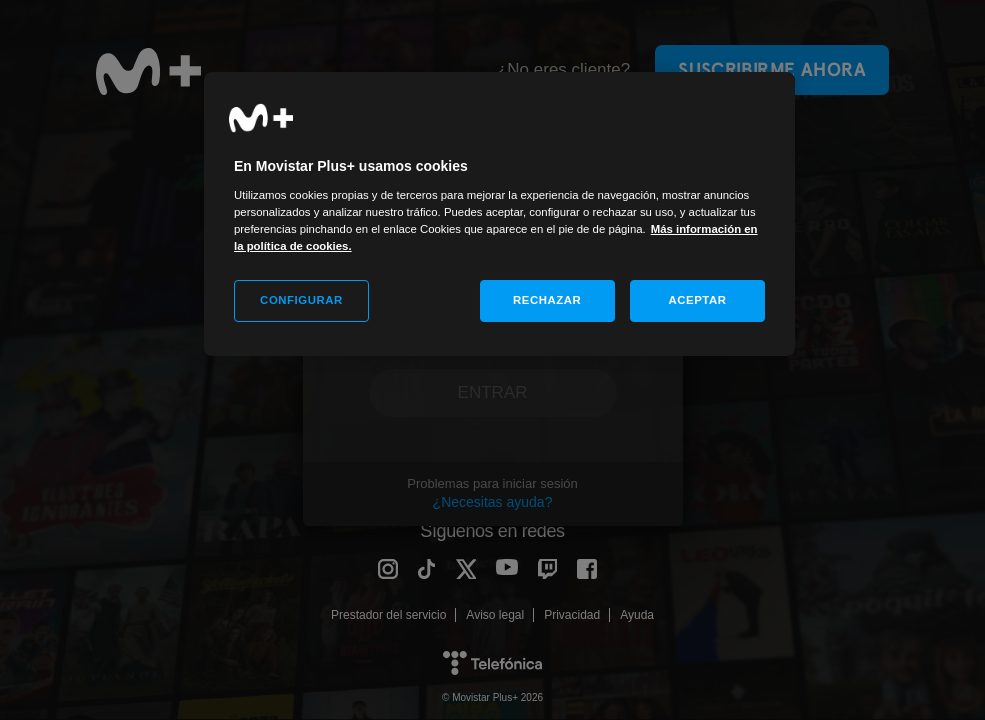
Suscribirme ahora (772, 69)
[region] (499, 214)
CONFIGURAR (301, 300)
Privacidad (572, 615)
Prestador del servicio (388, 615)
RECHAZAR (547, 300)
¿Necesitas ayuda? (493, 502)
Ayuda (637, 615)
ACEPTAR (697, 300)
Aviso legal (495, 615)
